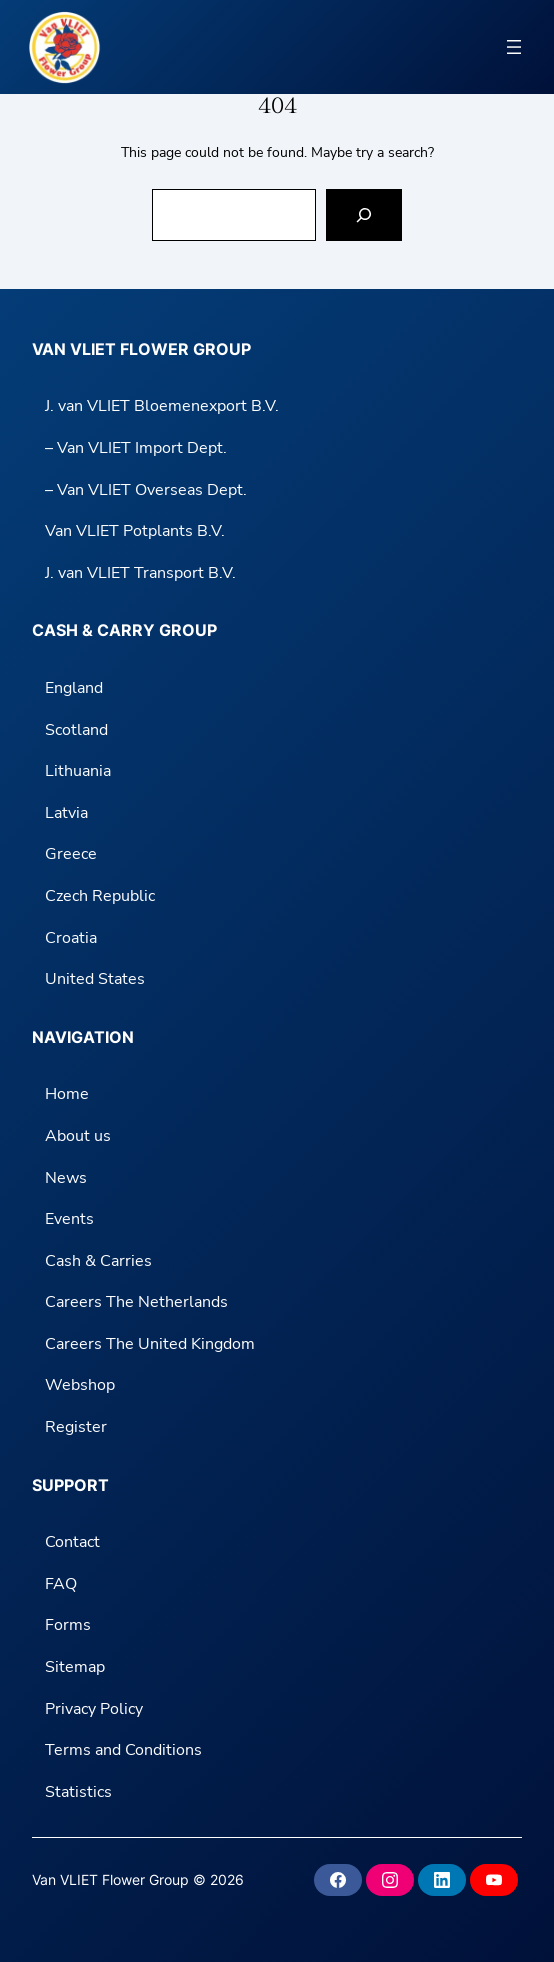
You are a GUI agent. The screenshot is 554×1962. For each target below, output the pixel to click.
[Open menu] (514, 47)
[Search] (364, 215)
